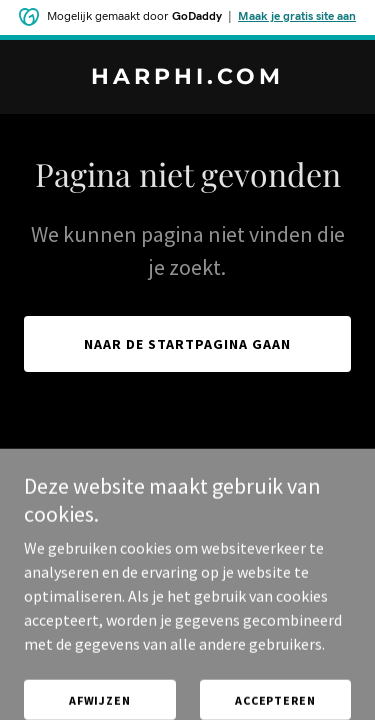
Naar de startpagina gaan (187, 344)
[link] (187, 78)
